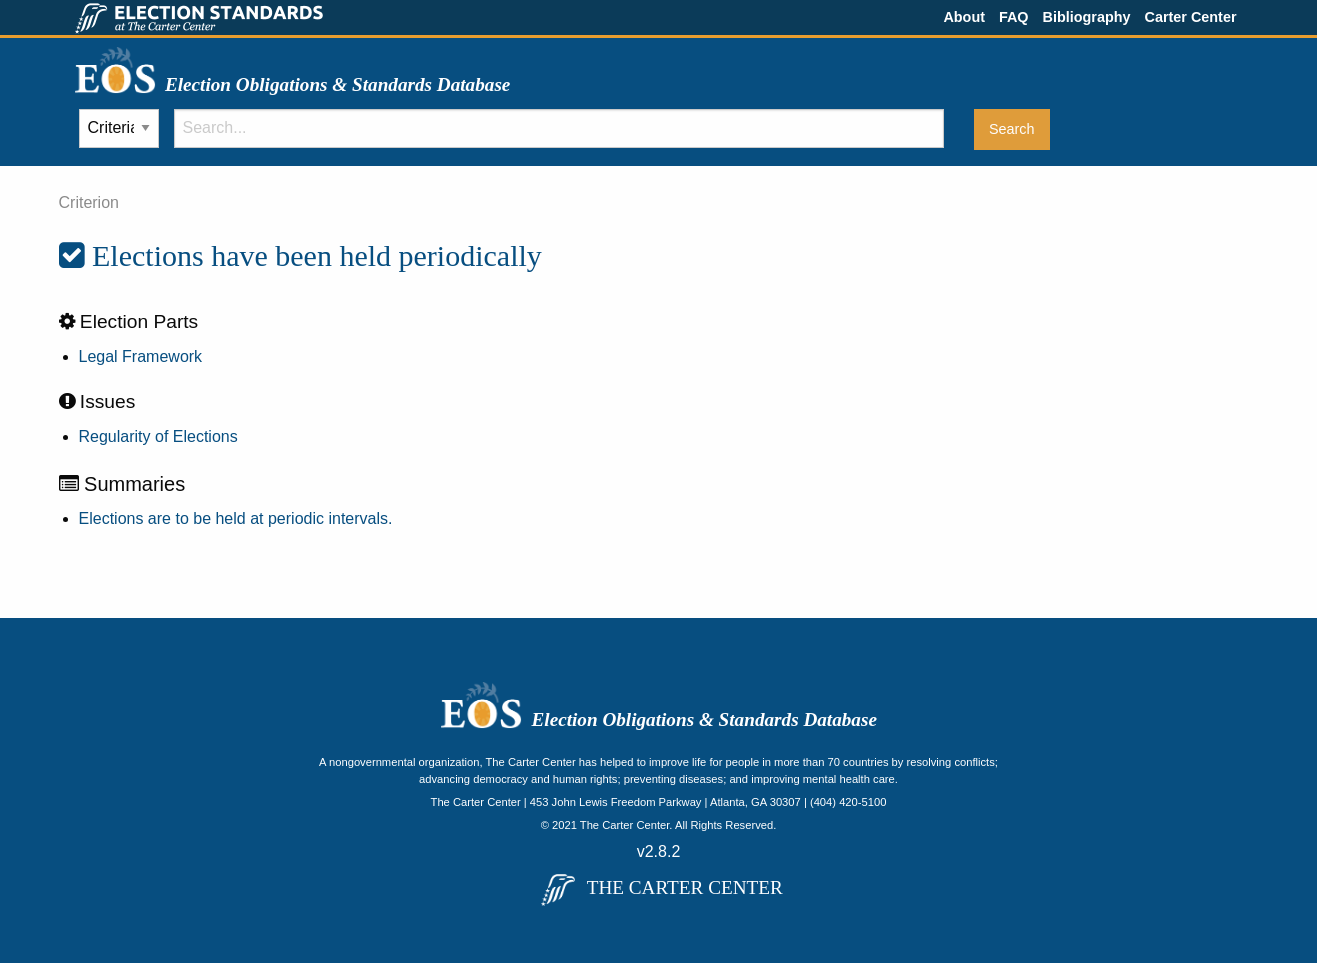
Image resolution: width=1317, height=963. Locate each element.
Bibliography (1087, 17)
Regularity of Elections (158, 436)
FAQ (1014, 17)
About (964, 17)
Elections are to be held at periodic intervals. (236, 518)
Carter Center (1191, 17)
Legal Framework (141, 356)
